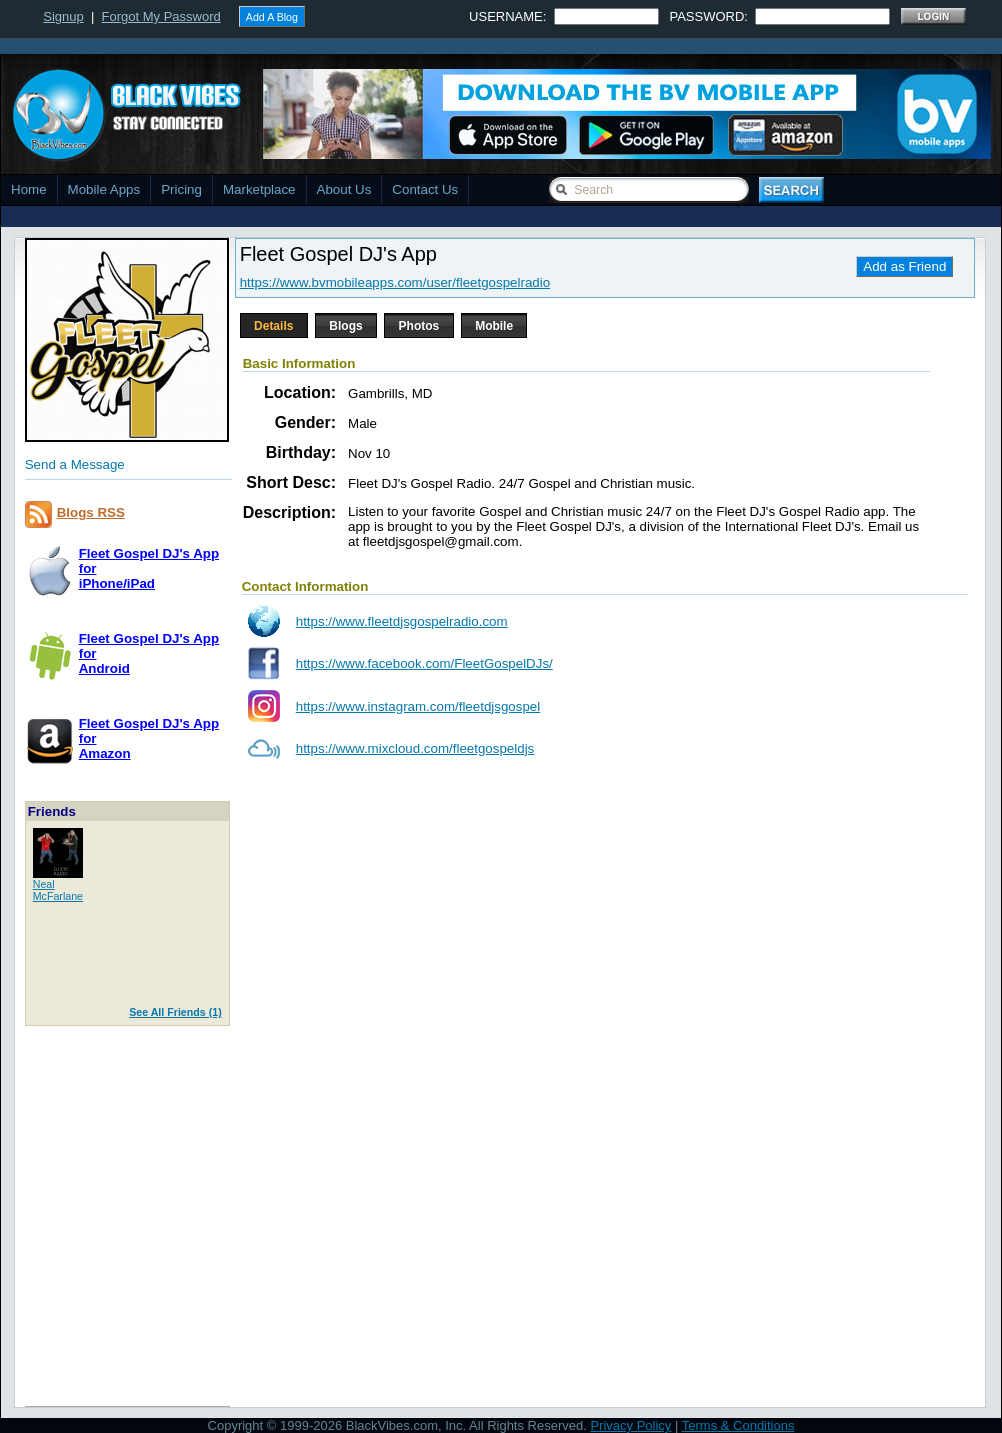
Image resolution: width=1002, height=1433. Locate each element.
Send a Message (75, 464)
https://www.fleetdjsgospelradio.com (402, 621)
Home (29, 189)
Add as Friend (904, 266)
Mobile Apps (104, 189)
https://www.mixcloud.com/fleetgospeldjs (415, 748)
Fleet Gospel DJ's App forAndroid (149, 653)
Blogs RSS (91, 512)
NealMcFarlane (58, 890)
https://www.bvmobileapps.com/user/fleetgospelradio (395, 282)
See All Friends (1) (175, 1012)
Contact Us (425, 189)
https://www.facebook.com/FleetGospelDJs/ (424, 663)
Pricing (181, 189)
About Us (344, 189)
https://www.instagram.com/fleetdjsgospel (418, 706)
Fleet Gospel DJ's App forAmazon (149, 738)
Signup (63, 16)
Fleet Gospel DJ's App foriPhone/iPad (149, 568)
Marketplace (259, 189)
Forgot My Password (161, 16)
